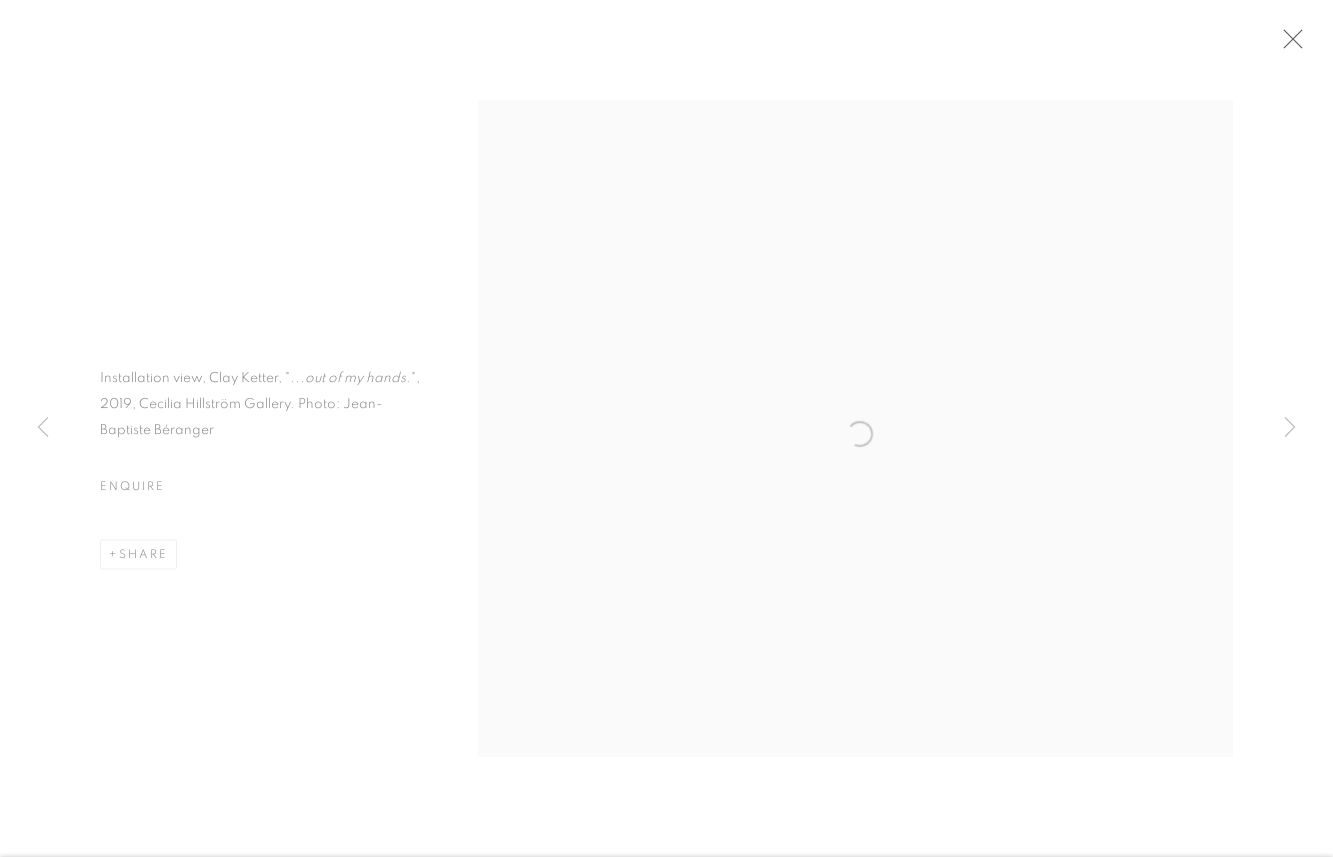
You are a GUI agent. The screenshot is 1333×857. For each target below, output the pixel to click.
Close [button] (1292, 45)
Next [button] (1290, 429)
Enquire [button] (132, 491)
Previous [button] (43, 429)
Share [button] (143, 559)
